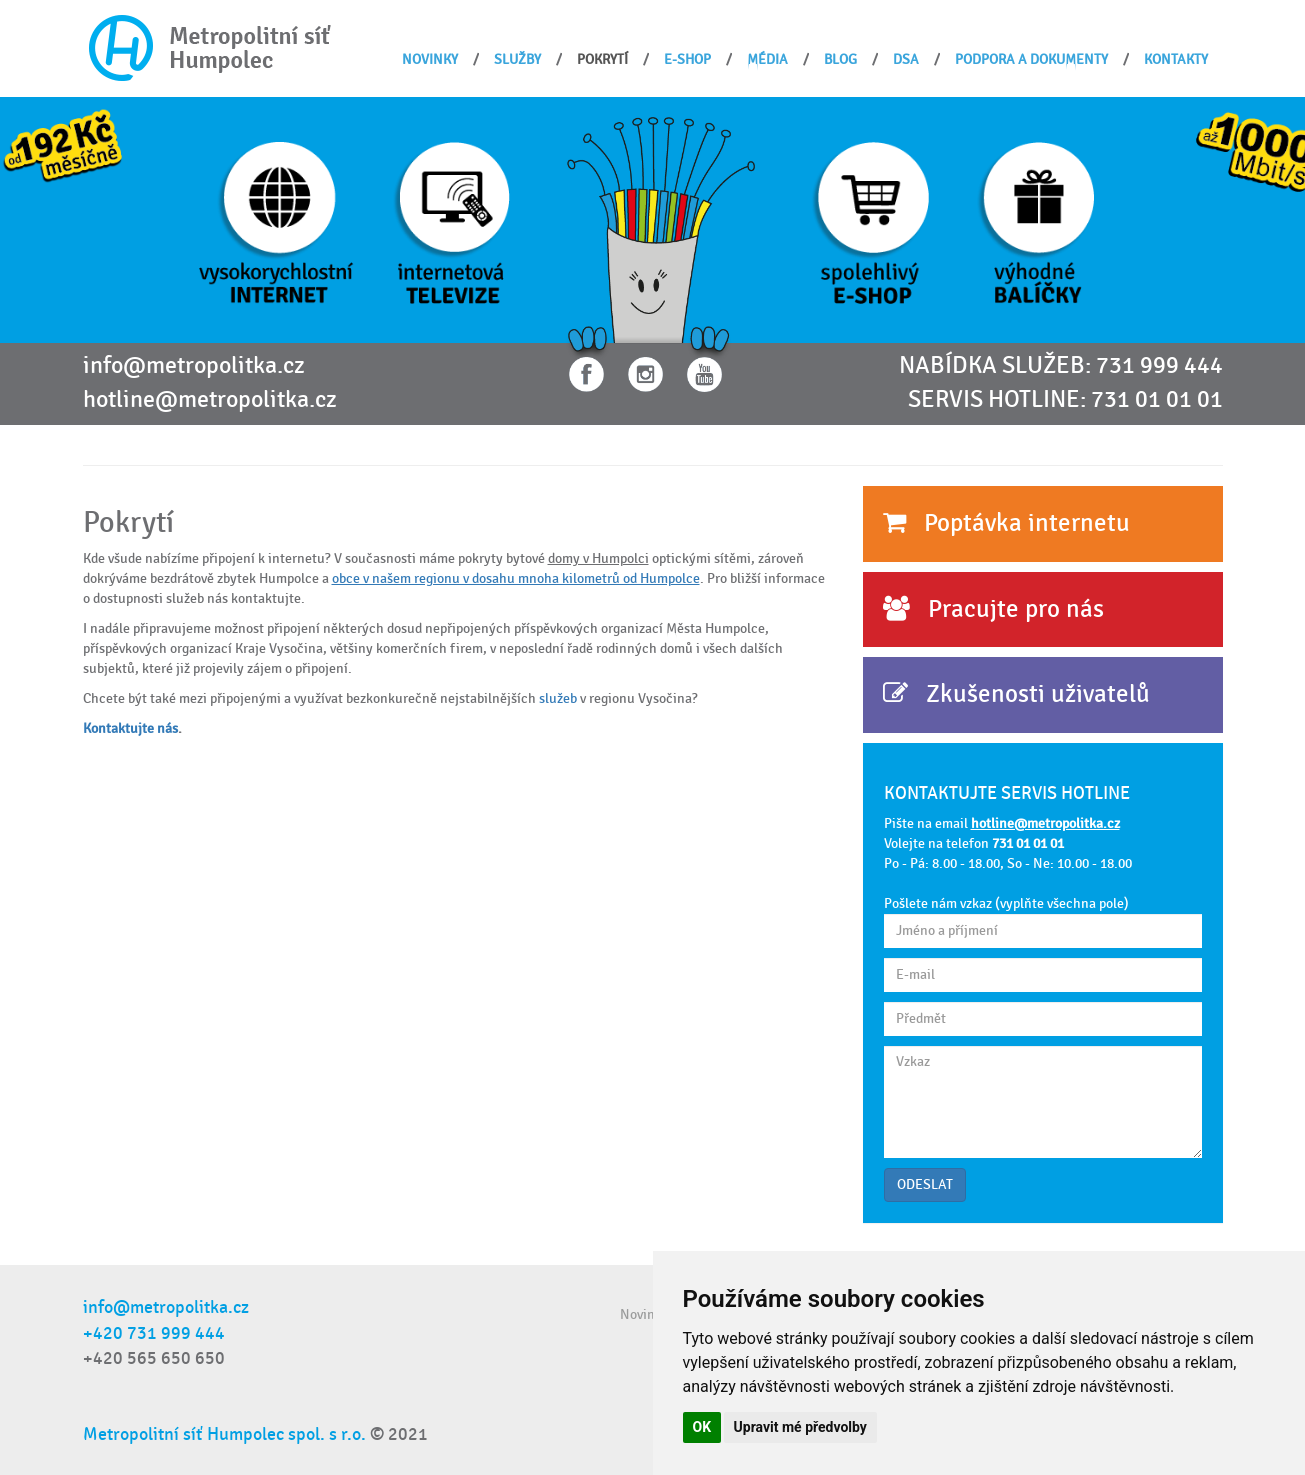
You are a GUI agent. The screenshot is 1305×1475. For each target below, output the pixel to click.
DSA (906, 59)
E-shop (687, 59)
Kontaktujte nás (130, 728)
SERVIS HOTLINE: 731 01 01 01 (1065, 400)
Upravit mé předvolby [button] (800, 1427)
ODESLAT (925, 1184)
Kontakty (1176, 59)
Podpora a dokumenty (1031, 59)
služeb (559, 698)
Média (767, 59)
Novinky (430, 59)
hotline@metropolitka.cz (210, 400)
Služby (517, 59)
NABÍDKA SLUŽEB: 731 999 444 (1061, 366)
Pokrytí (602, 59)
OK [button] (702, 1427)
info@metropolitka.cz (194, 366)
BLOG (840, 59)
